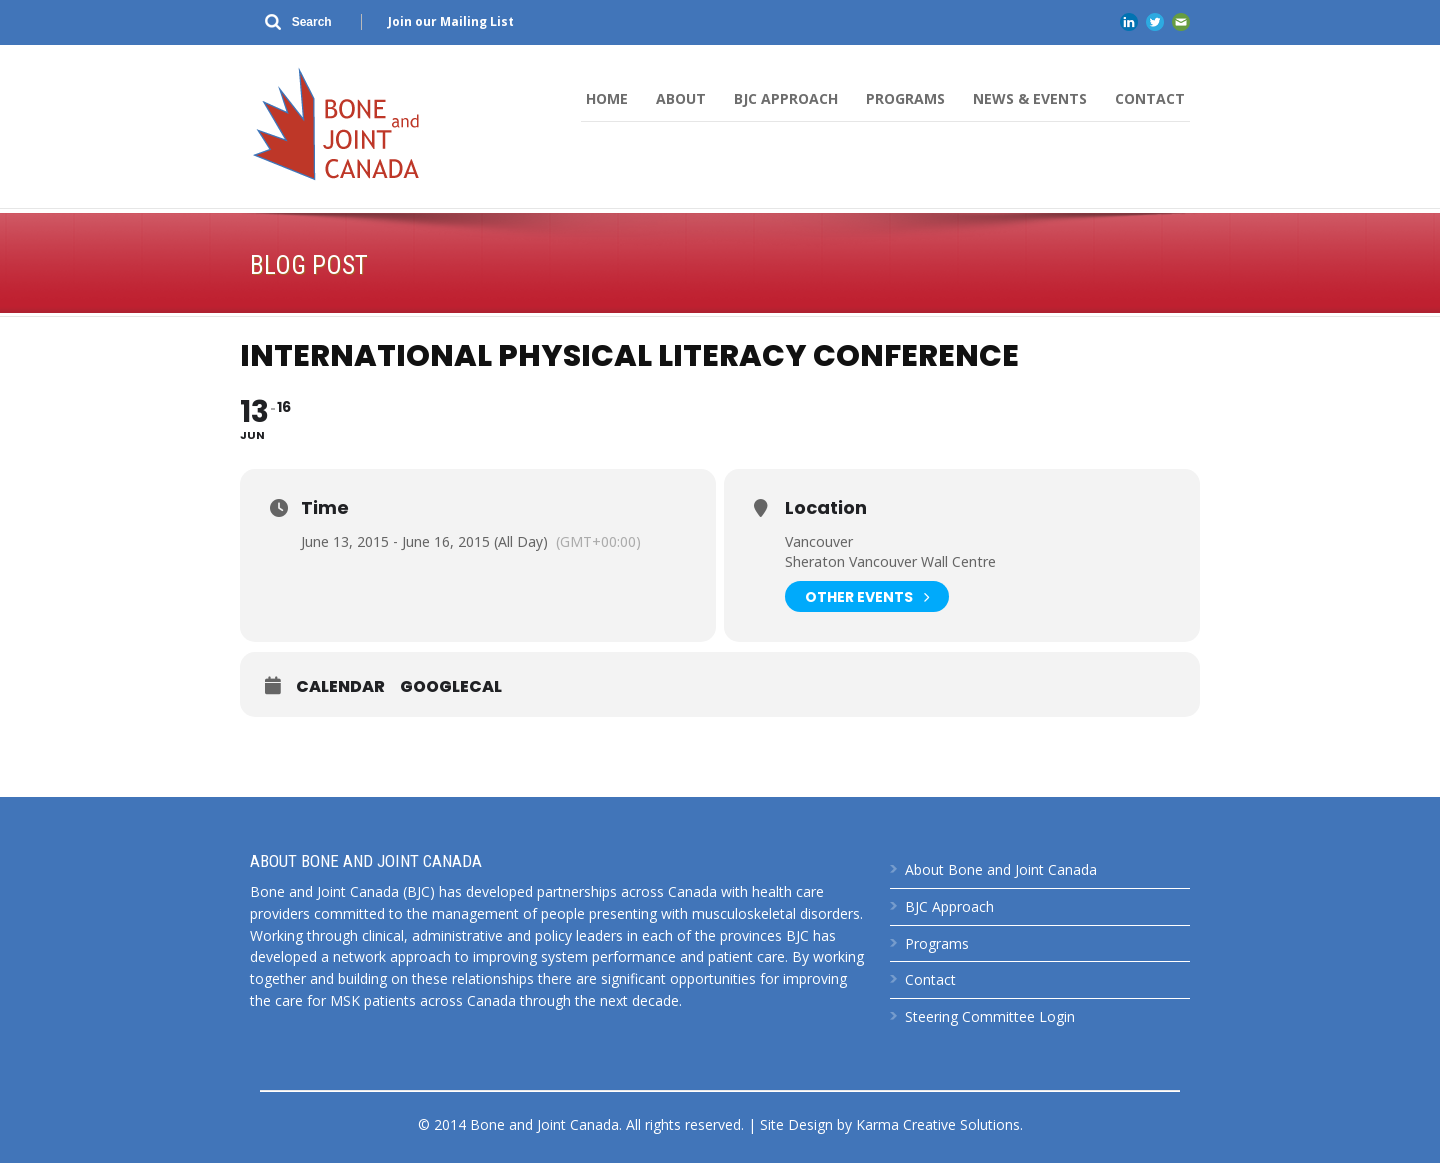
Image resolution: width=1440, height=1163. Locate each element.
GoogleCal (451, 687)
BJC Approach (786, 98)
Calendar (340, 687)
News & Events (1030, 98)
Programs (905, 98)
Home (607, 98)
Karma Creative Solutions (938, 1124)
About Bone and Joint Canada (1001, 869)
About (681, 98)
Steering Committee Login (990, 1016)
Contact (1150, 98)
